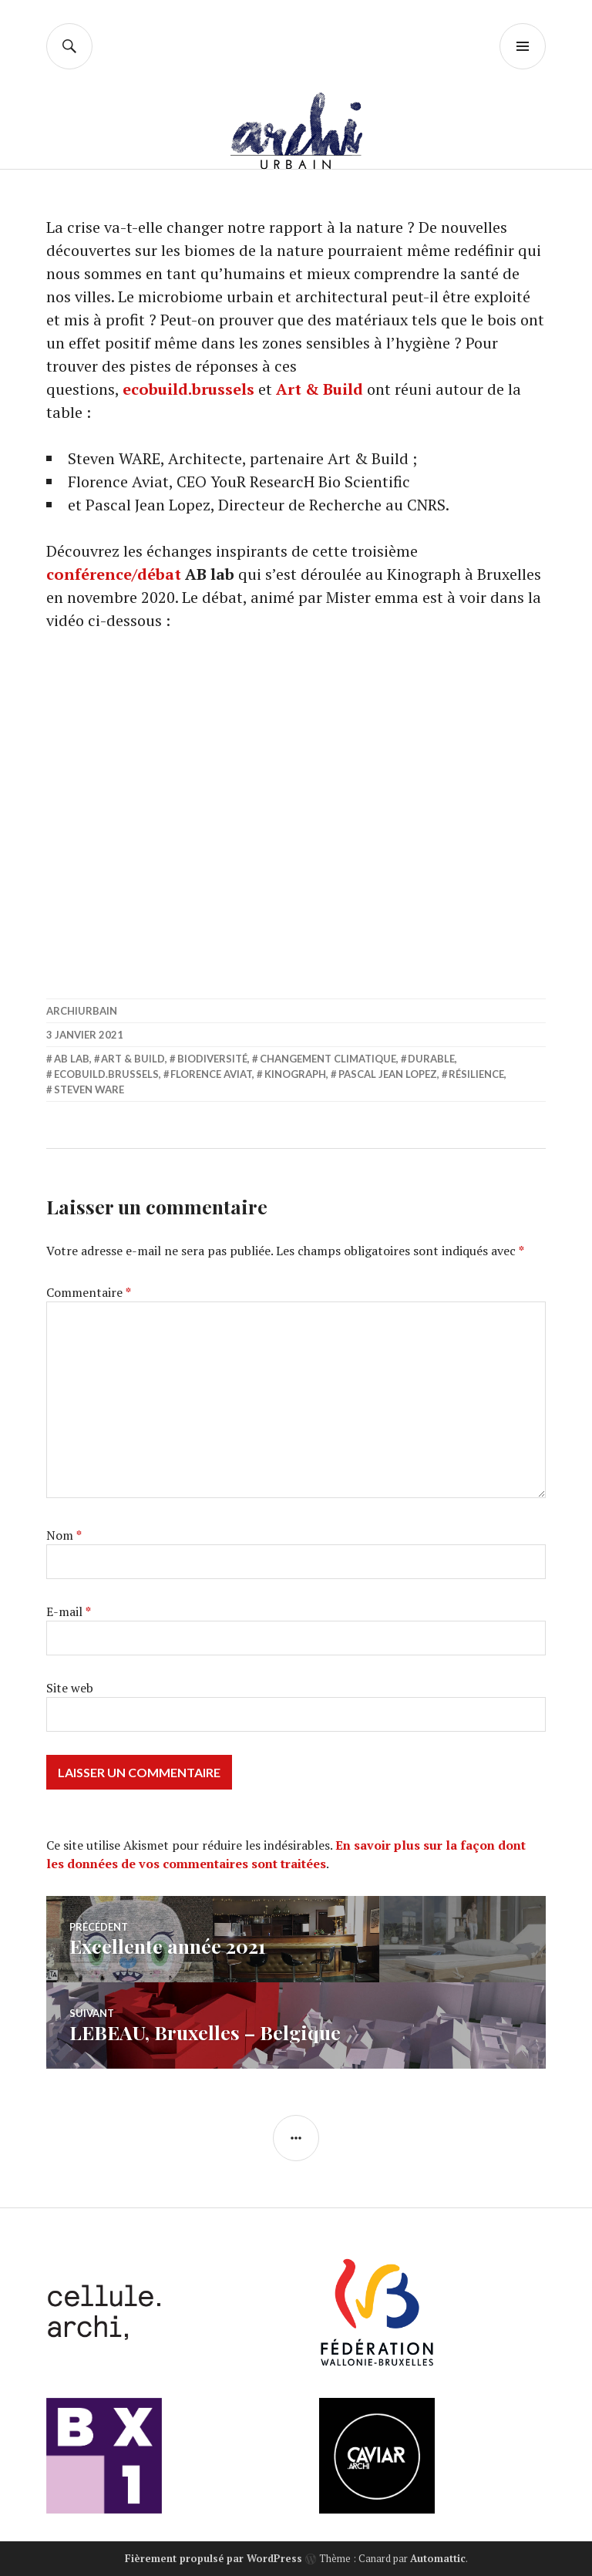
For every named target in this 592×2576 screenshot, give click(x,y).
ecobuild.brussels (188, 389)
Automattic (438, 2558)
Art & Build (319, 389)
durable (431, 1058)
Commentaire (88, 1292)
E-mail (68, 1611)
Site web (69, 1687)
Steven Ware (89, 1089)
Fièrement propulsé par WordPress (213, 2558)
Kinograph (295, 1074)
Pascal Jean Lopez (387, 1074)
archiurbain (81, 1011)
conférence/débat (113, 574)
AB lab (71, 1058)
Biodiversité (212, 1058)
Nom (64, 1535)
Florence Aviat (211, 1074)
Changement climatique (328, 1058)
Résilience (476, 1074)
